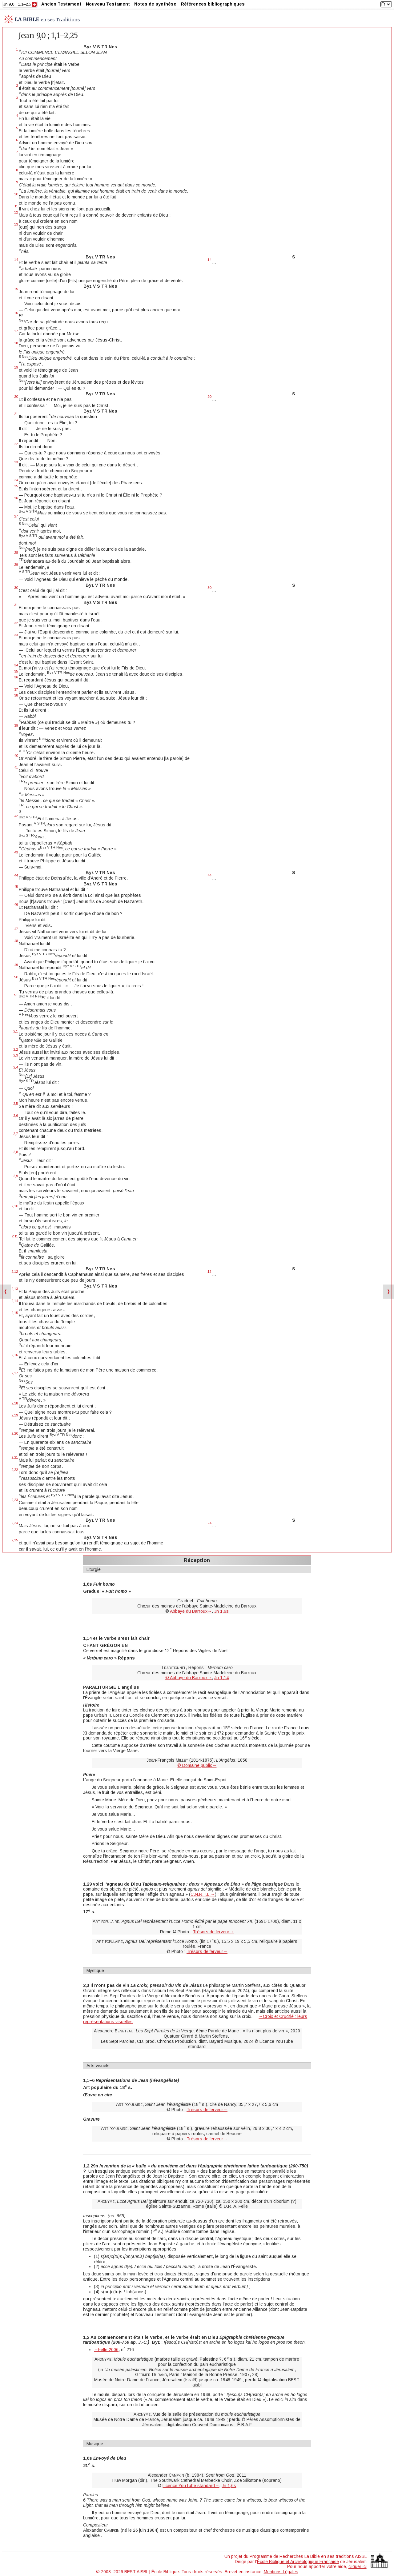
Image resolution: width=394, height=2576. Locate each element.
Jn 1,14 (221, 1677)
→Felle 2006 (106, 2349)
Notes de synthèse (155, 4)
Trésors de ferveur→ (213, 1931)
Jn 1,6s (221, 1611)
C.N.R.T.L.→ (203, 1894)
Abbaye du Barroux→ (191, 1611)
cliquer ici (357, 2566)
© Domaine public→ (196, 1765)
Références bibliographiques (213, 4)
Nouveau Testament (108, 4)
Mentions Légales (281, 2571)
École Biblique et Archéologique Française (298, 2561)
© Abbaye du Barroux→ (188, 1677)
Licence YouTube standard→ (191, 2485)
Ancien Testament (61, 4)
